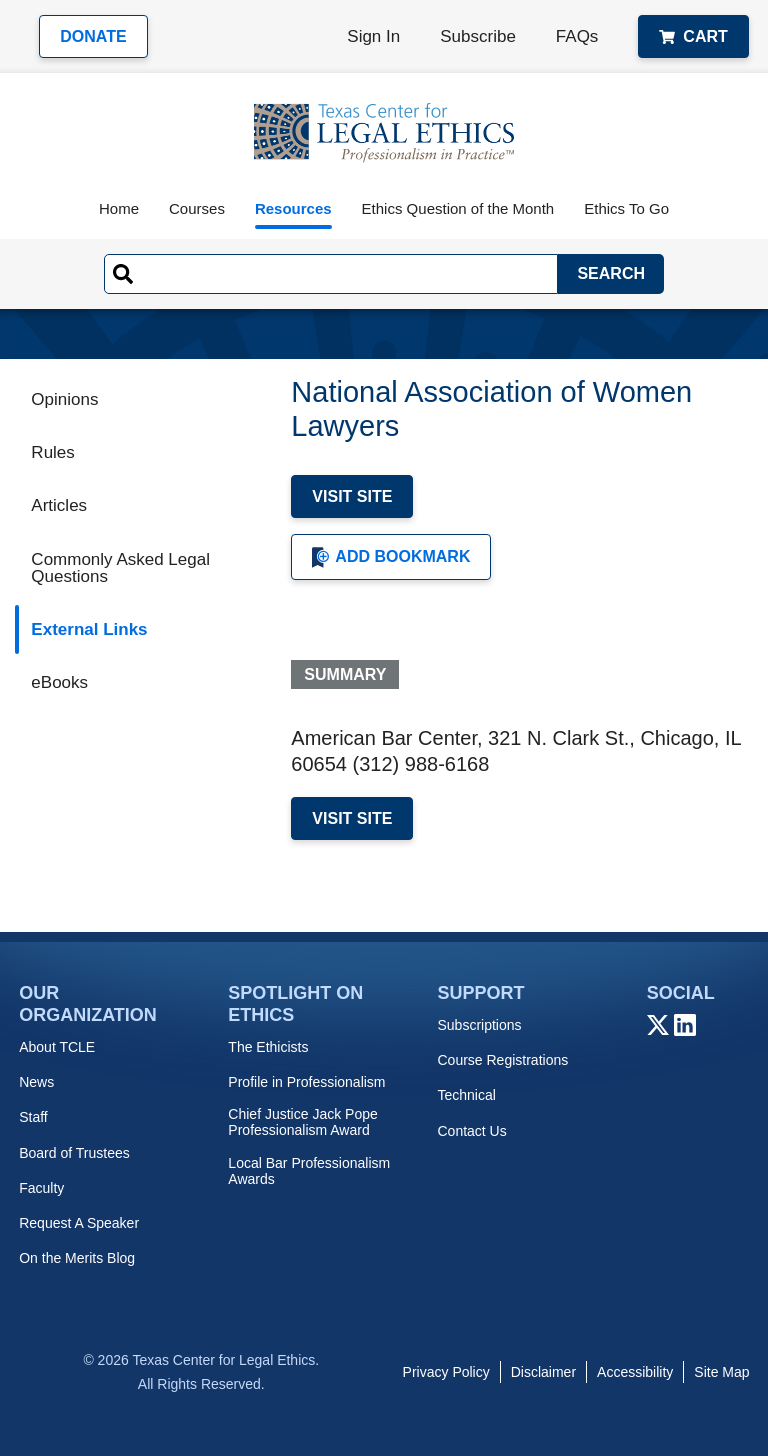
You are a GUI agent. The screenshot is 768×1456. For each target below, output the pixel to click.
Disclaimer (543, 1372)
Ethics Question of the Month (458, 208)
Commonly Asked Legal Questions (120, 568)
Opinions (64, 399)
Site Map (721, 1372)
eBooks (59, 682)
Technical (466, 1095)
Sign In (373, 36)
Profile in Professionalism (306, 1082)
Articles (59, 505)
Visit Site (352, 496)
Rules (52, 452)
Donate (93, 36)
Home (119, 208)
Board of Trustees (74, 1153)
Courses (197, 208)
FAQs (577, 36)
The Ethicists (268, 1047)
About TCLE (57, 1047)
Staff (33, 1117)
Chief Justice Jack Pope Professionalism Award (302, 1122)
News (36, 1082)
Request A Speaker (79, 1223)
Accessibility (635, 1372)
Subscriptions (479, 1025)
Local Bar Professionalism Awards (309, 1171)
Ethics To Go (626, 208)
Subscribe (478, 36)
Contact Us (471, 1131)
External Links (89, 629)
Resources (293, 208)
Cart (693, 36)
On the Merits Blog (77, 1258)
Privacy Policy (446, 1372)
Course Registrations (502, 1060)
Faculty (41, 1188)
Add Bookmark (391, 557)
